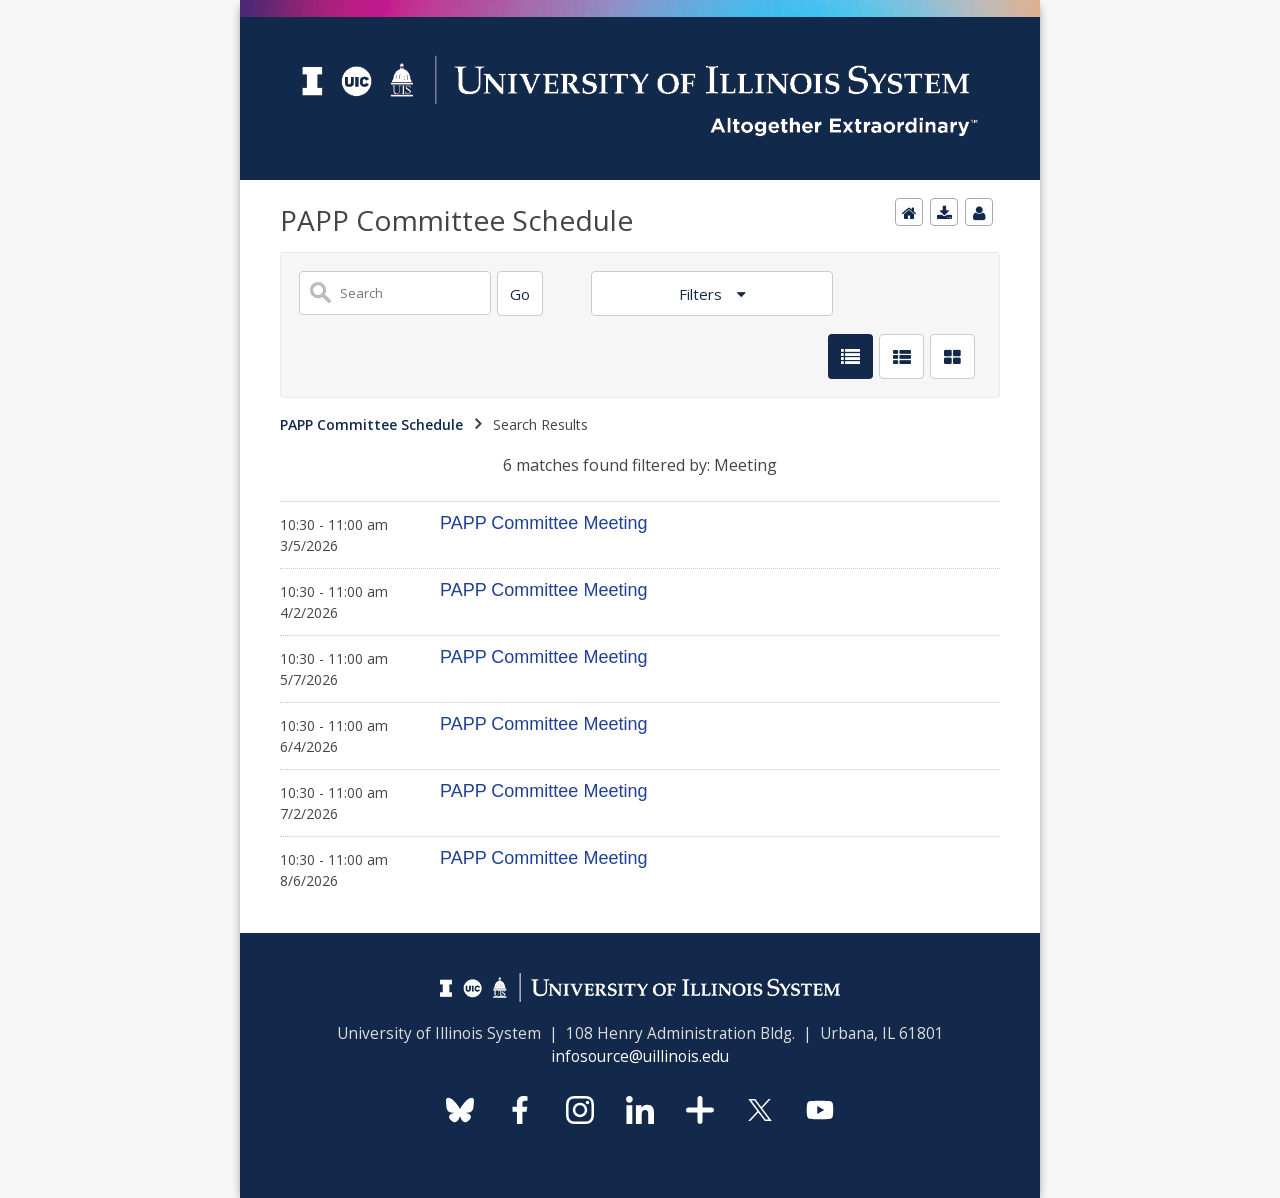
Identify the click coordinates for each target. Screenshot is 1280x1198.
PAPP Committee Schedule (371, 424)
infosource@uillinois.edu (640, 1056)
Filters (702, 294)
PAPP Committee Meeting (543, 523)
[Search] (520, 293)
